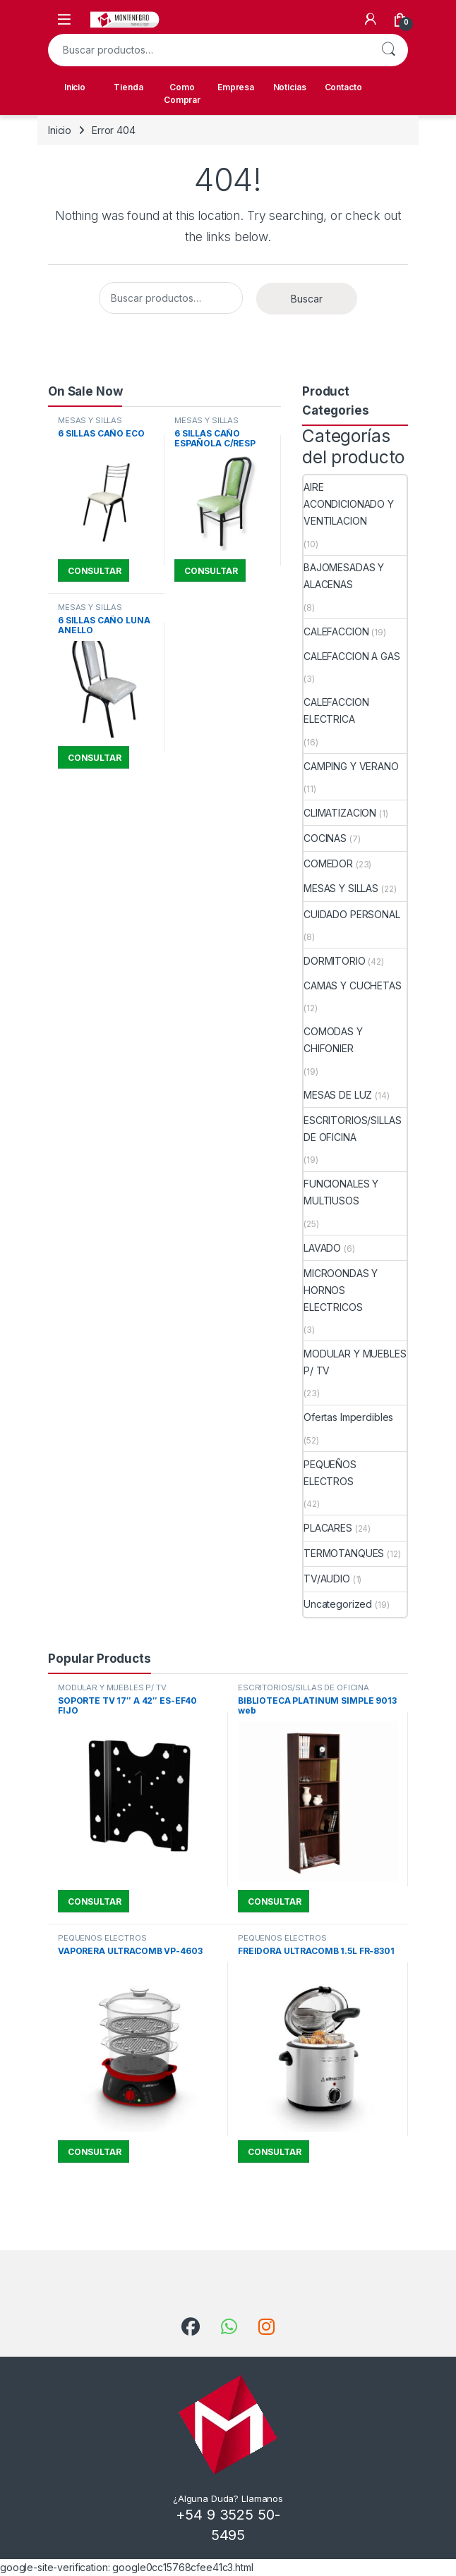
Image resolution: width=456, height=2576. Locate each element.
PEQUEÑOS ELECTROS (330, 1472)
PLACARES (328, 1528)
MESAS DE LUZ (338, 1095)
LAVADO (322, 1248)
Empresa (235, 87)
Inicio (74, 87)
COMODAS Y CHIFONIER (333, 1039)
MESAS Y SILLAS (90, 420)
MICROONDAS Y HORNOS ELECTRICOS (341, 1290)
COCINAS (325, 838)
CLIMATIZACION (340, 813)
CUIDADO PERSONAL (352, 914)
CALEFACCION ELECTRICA (336, 710)
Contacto (343, 87)
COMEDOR (328, 863)
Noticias (289, 87)
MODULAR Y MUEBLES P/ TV (355, 1362)
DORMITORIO (335, 961)
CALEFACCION (336, 631)
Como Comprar (182, 93)
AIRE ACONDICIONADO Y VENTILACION (349, 504)
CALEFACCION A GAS (352, 656)
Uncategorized (338, 1604)
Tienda (128, 87)
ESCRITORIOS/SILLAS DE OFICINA (352, 1128)
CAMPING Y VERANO (351, 766)
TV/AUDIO (327, 1579)
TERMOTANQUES (344, 1553)
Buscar (388, 50)
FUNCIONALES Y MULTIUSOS (341, 1192)
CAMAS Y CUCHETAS (353, 985)
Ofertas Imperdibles (348, 1417)
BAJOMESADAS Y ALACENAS (344, 575)
